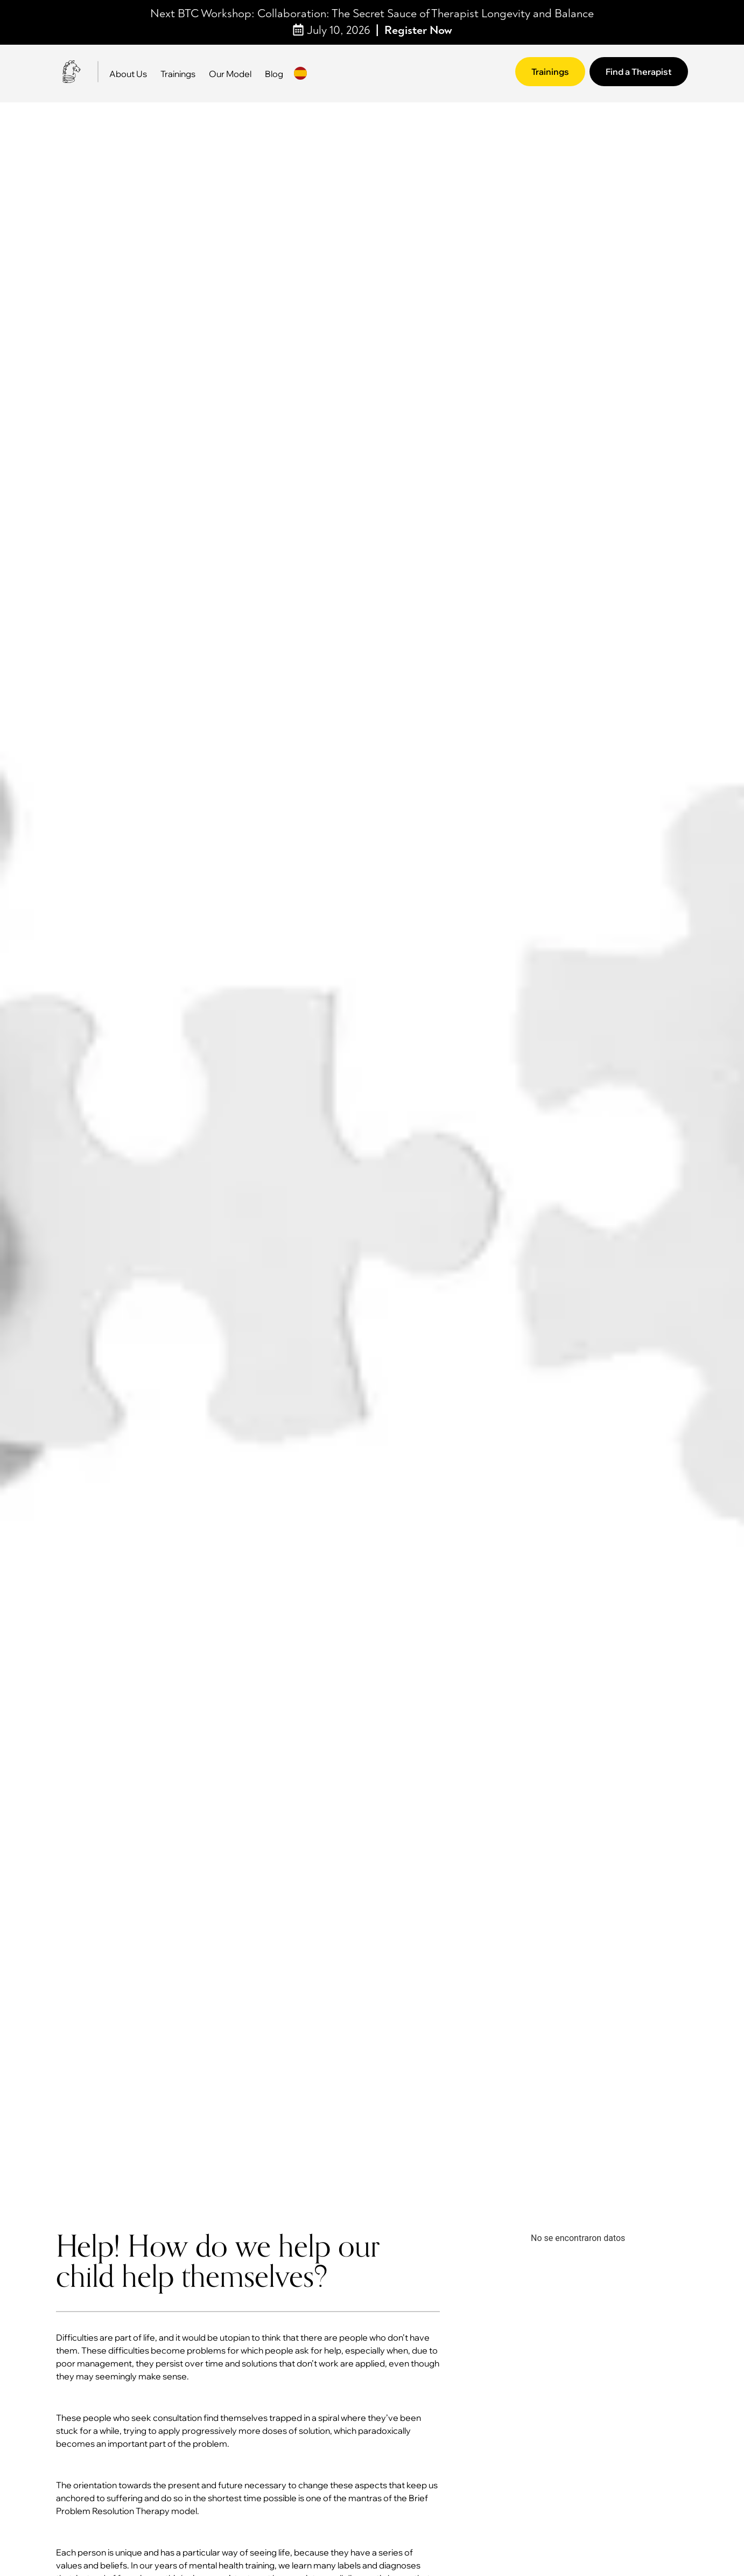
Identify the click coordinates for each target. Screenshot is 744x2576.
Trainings (177, 73)
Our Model (230, 73)
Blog (274, 73)
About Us (128, 73)
